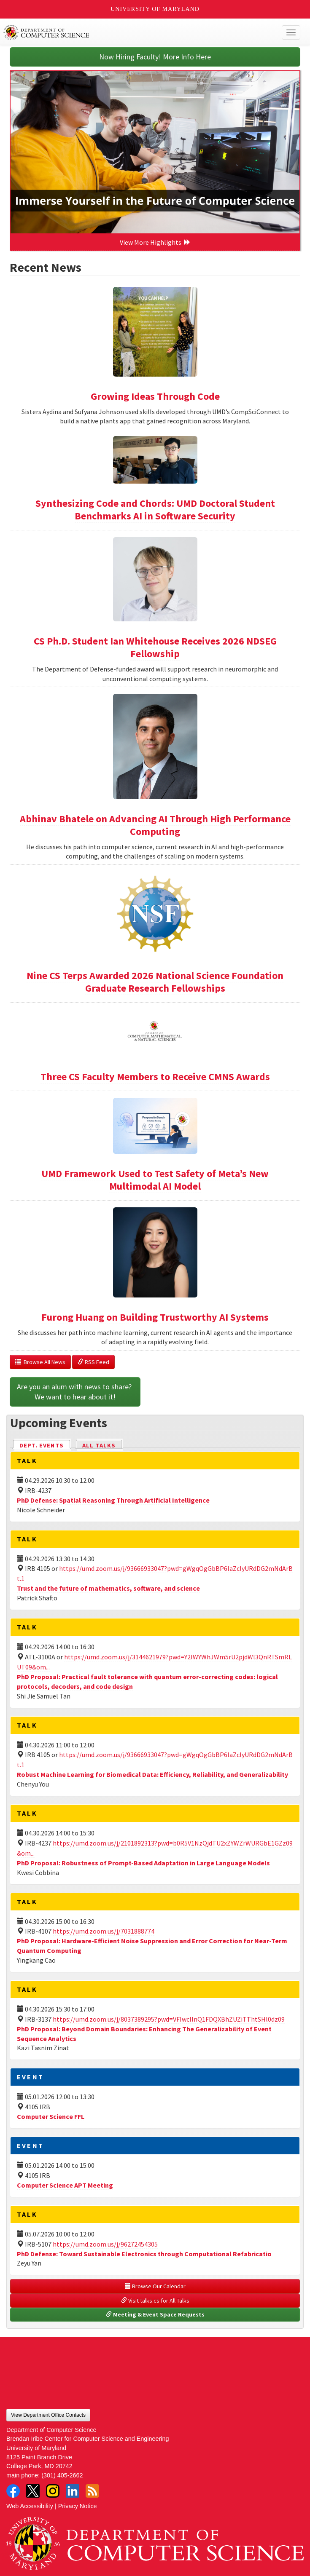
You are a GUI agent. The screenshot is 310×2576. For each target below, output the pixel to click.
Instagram (52, 2491)
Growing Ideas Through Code (155, 396)
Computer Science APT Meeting (65, 2185)
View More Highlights (155, 242)
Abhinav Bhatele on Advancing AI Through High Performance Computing (155, 825)
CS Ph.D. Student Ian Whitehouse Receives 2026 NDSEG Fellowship (155, 647)
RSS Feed (93, 1362)
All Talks (99, 1445)
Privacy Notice (77, 2506)
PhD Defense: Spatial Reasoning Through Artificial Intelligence (113, 1500)
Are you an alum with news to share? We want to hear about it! (75, 1392)
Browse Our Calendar (155, 2286)
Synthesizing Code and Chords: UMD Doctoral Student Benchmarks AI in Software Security (155, 509)
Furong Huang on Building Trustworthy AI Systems (155, 1317)
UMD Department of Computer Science (124, 32)
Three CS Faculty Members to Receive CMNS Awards (155, 1076)
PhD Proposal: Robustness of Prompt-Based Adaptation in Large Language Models (143, 1863)
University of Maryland (155, 9)
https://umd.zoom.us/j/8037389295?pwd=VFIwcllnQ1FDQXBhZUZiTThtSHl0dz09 (169, 2019)
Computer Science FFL (50, 2116)
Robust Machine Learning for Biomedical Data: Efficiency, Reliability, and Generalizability (152, 1774)
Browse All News (40, 1362)
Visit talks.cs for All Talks (155, 2300)
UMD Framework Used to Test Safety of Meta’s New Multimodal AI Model (155, 1180)
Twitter (33, 2491)
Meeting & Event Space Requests (155, 2314)
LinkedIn (72, 2491)
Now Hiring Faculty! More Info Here (155, 57)
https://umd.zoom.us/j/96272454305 (105, 2244)
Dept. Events (45, 1444)
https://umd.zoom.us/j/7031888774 (103, 1931)
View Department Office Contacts (48, 2415)
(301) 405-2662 (62, 2475)
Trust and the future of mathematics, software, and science (108, 1588)
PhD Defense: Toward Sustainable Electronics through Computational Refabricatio (144, 2254)
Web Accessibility (29, 2506)
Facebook (13, 2491)
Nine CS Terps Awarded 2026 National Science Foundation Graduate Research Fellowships (155, 982)
